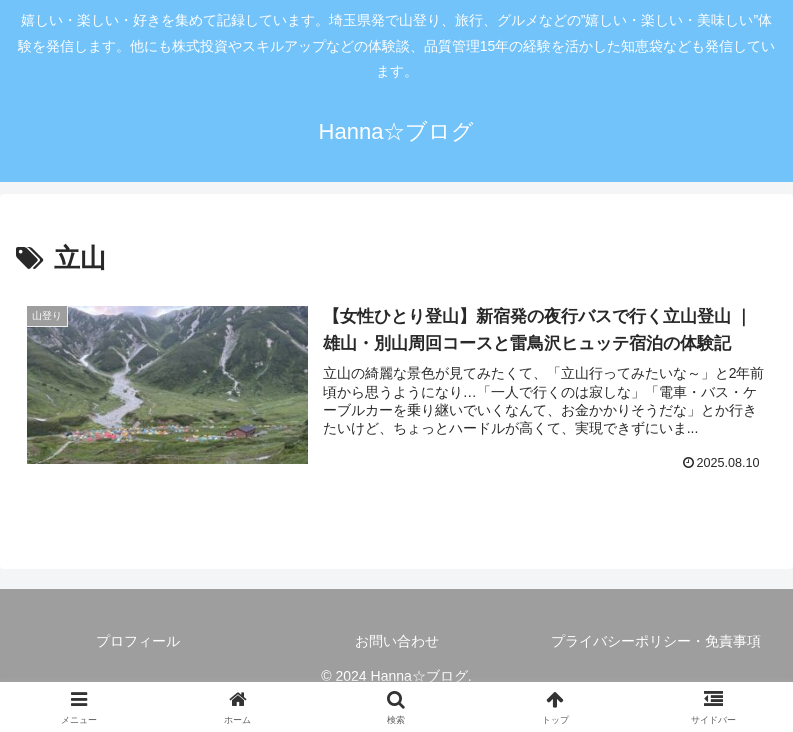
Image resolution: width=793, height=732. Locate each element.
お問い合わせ (397, 641)
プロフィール (138, 641)
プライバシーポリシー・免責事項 (656, 641)
